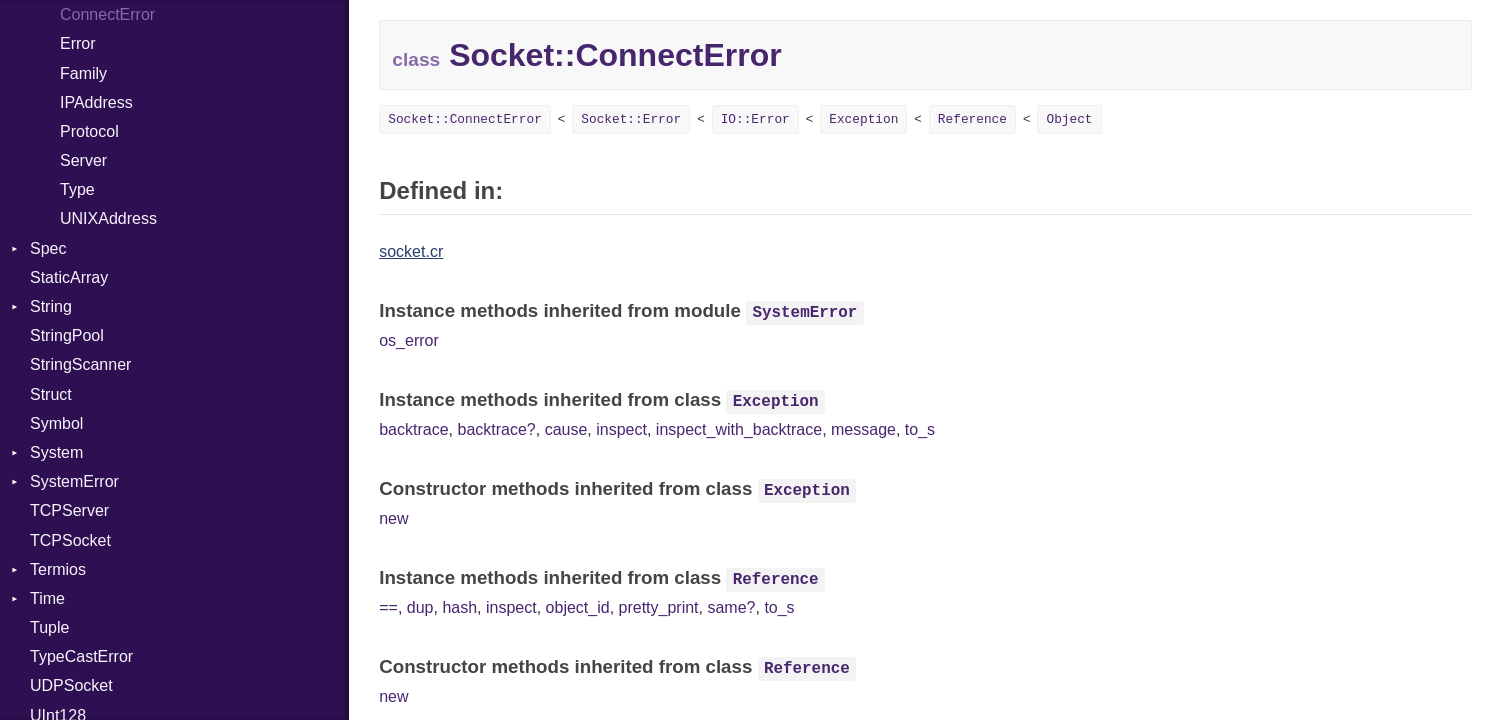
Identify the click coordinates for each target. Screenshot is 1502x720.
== (388, 607)
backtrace (413, 429)
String (51, 306)
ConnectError (107, 14)
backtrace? (496, 429)
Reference (972, 119)
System (56, 452)
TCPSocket (70, 540)
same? (731, 607)
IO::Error (755, 119)
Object (1069, 119)
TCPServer (69, 510)
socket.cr (411, 251)
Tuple (49, 627)
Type (77, 189)
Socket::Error (631, 119)
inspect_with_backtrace (739, 429)
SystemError (74, 481)
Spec (48, 248)
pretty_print (659, 607)
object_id (578, 607)
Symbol (56, 423)
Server (83, 160)
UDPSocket (71, 685)
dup (420, 607)
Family (83, 73)
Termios (58, 569)
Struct (51, 394)
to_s (920, 429)
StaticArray (69, 277)
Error (78, 43)
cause (566, 429)
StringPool (67, 335)
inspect (621, 429)
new (393, 518)
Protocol (89, 131)
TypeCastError (81, 656)
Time (47, 598)
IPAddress (96, 102)
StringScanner (80, 364)
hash (459, 607)
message (863, 429)
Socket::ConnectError (465, 119)
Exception (863, 119)
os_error (409, 340)
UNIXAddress (108, 218)
